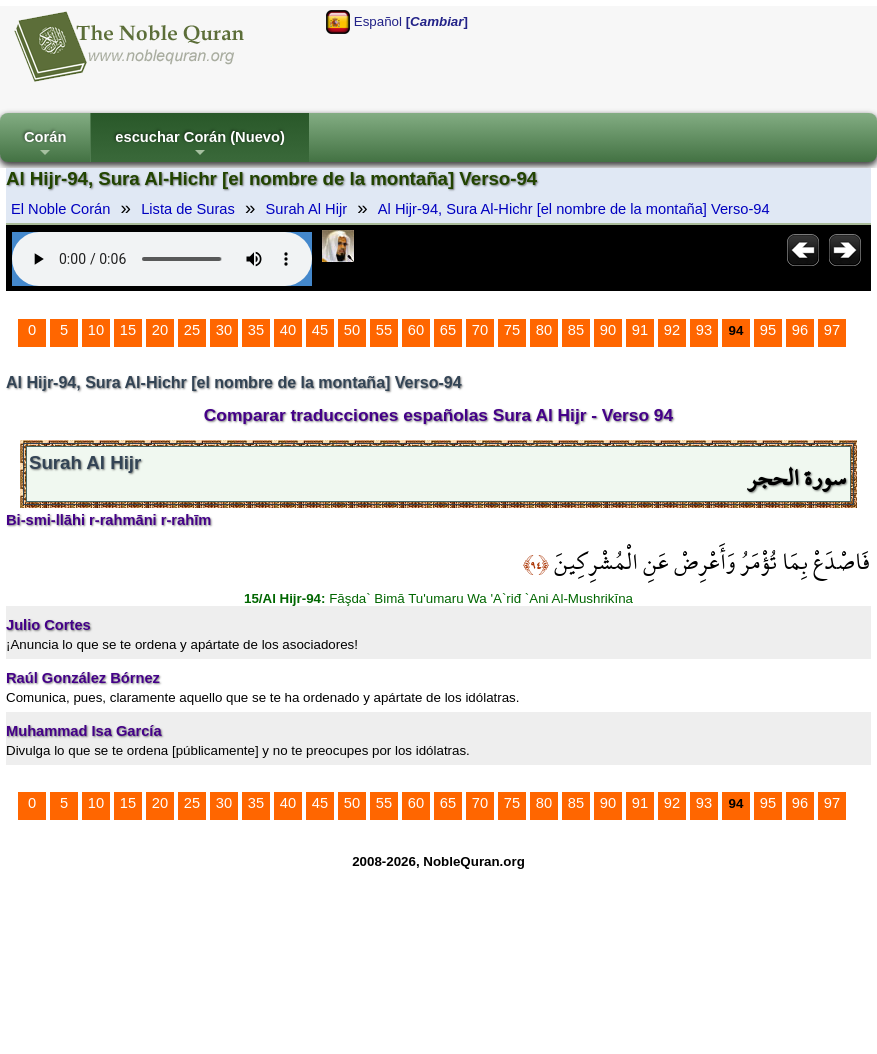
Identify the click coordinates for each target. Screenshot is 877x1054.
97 (832, 330)
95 (768, 330)
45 (320, 330)
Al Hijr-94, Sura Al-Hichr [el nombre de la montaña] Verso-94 (574, 209)
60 (416, 330)
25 (192, 330)
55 (384, 330)
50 (352, 330)
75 (512, 330)
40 (288, 330)
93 (704, 330)
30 (224, 330)
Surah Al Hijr (306, 209)
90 (608, 330)
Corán (45, 145)
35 (256, 330)
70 (480, 330)
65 (448, 330)
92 (672, 330)
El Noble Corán (60, 209)
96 (800, 330)
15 (128, 330)
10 (96, 330)
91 (640, 330)
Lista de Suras (188, 209)
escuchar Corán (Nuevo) (199, 145)
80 (544, 330)
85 (576, 330)
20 (160, 330)
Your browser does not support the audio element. (162, 259)
